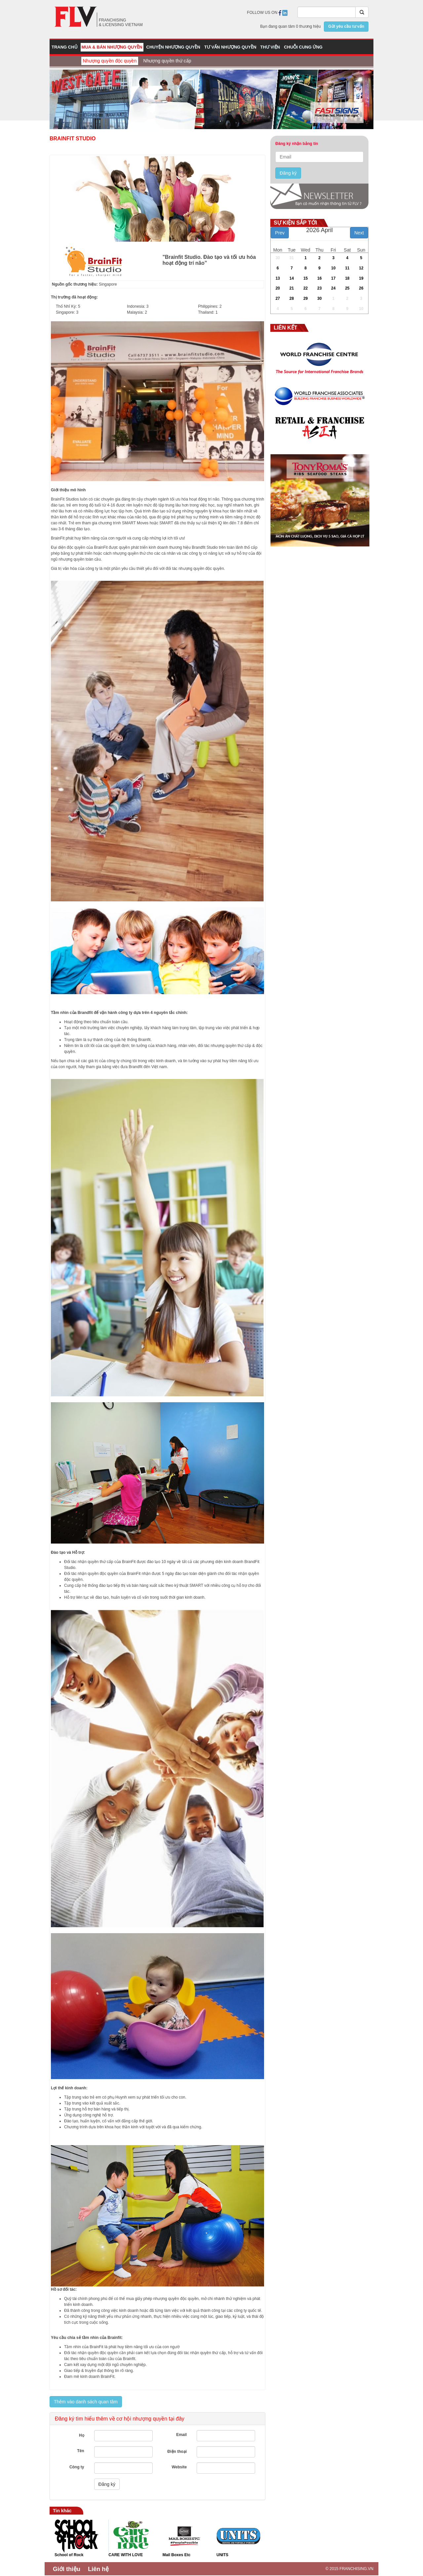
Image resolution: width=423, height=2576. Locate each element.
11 (347, 268)
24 (333, 288)
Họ (81, 2435)
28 (291, 298)
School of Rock (69, 2555)
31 (291, 258)
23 (319, 288)
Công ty (76, 2467)
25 (347, 288)
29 (305, 298)
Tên (80, 2451)
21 (291, 288)
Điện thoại (177, 2451)
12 (361, 268)
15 (305, 278)
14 (291, 278)
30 (278, 258)
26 (361, 288)
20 (278, 288)
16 (319, 278)
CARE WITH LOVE (125, 2555)
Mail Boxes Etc (177, 2555)
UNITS (222, 2555)
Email (181, 2434)
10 (333, 268)
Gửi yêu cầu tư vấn (346, 26)
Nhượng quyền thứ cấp (167, 60)
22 (305, 288)
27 (278, 298)
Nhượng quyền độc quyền (110, 60)
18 (347, 278)
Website (179, 2467)
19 (361, 278)
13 (278, 278)
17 (333, 278)
